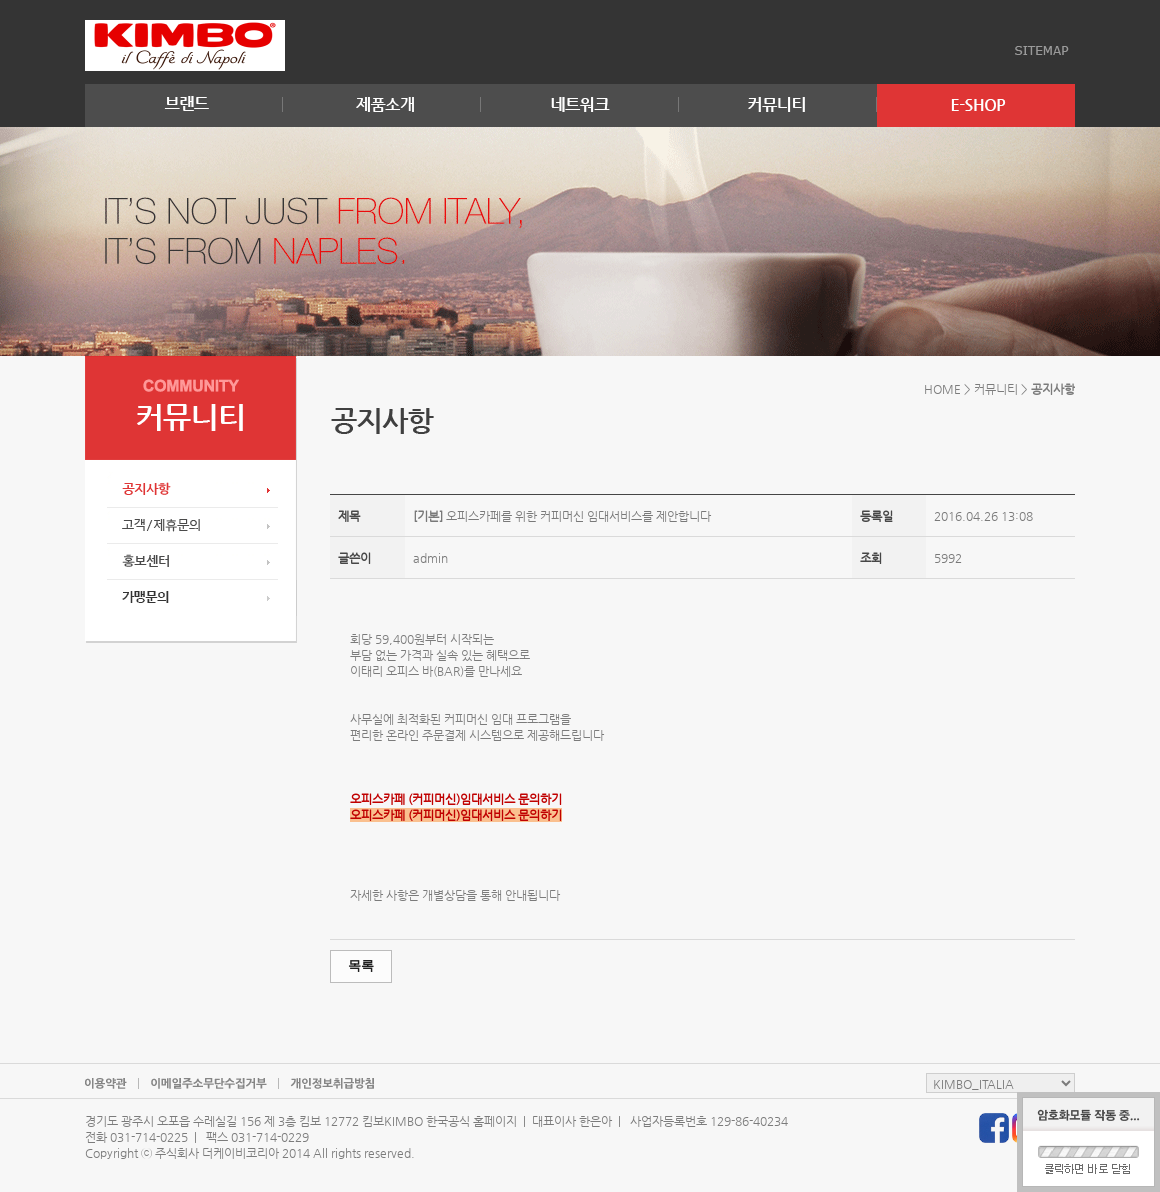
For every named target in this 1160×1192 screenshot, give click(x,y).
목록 (361, 965)
